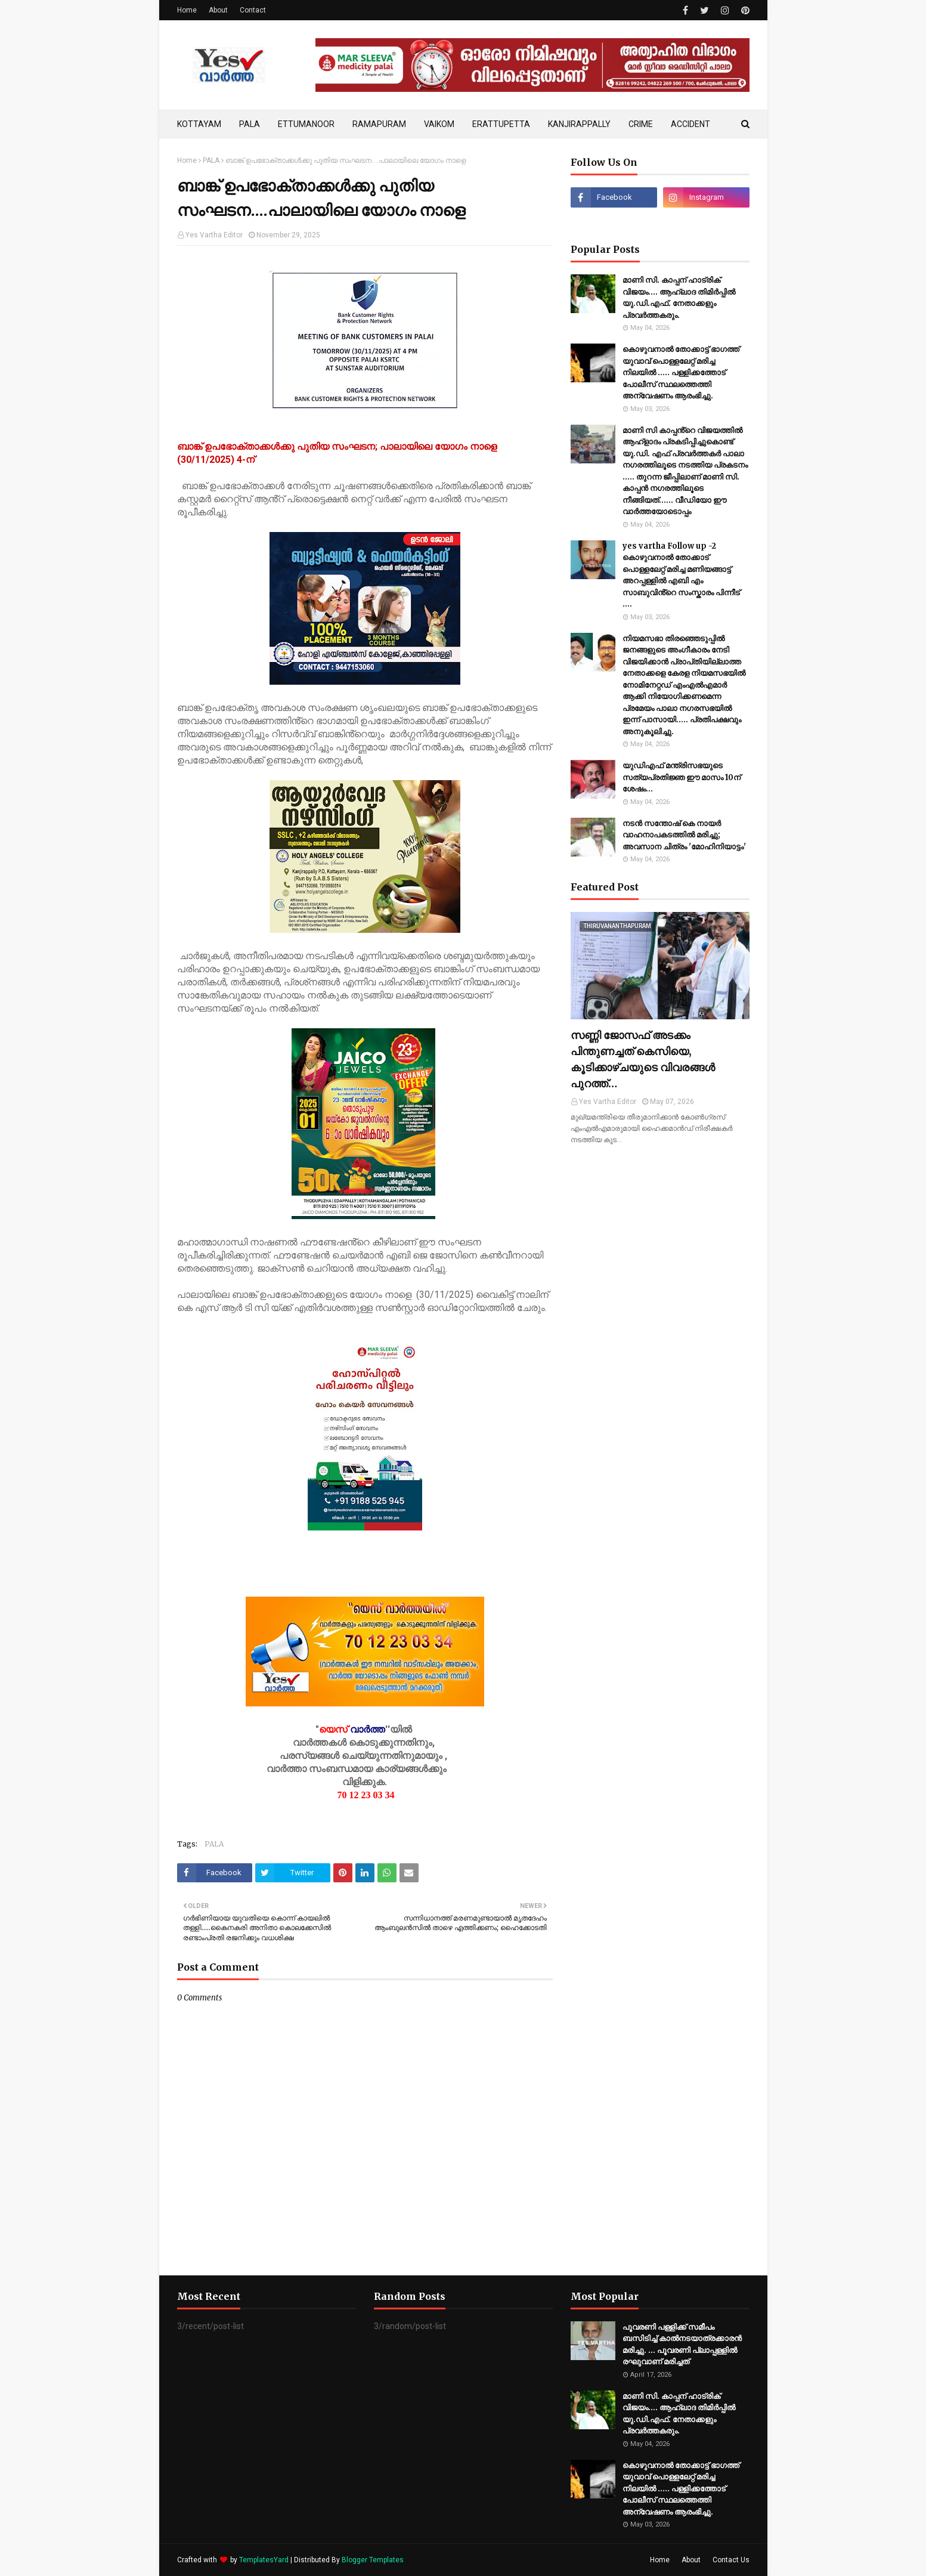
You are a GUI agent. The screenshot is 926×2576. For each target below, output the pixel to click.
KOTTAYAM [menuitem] (199, 124)
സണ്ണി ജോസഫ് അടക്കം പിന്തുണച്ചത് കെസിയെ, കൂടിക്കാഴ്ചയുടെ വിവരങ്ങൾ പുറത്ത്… (643, 1059)
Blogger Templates (373, 2560)
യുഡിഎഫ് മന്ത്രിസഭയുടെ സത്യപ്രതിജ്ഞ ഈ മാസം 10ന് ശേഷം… (682, 777)
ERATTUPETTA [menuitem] (501, 124)
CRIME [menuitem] (640, 124)
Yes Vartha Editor (214, 235)
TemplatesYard (264, 2560)
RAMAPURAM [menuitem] (379, 124)
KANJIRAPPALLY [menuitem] (579, 124)
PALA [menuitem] (249, 124)
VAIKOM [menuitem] (439, 124)
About (218, 10)
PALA (211, 160)
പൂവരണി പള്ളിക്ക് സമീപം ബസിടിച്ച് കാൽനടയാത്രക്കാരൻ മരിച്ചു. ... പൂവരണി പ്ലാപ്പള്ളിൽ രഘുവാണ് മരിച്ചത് (682, 2344)
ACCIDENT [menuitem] (690, 124)
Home (187, 10)
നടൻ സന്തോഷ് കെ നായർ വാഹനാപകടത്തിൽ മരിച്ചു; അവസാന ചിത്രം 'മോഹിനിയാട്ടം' (684, 835)
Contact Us (731, 2560)
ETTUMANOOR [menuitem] (306, 124)
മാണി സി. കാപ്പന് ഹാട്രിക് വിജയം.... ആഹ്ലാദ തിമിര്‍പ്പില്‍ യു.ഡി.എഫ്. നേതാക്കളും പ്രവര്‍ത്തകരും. (679, 297)
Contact (253, 10)
